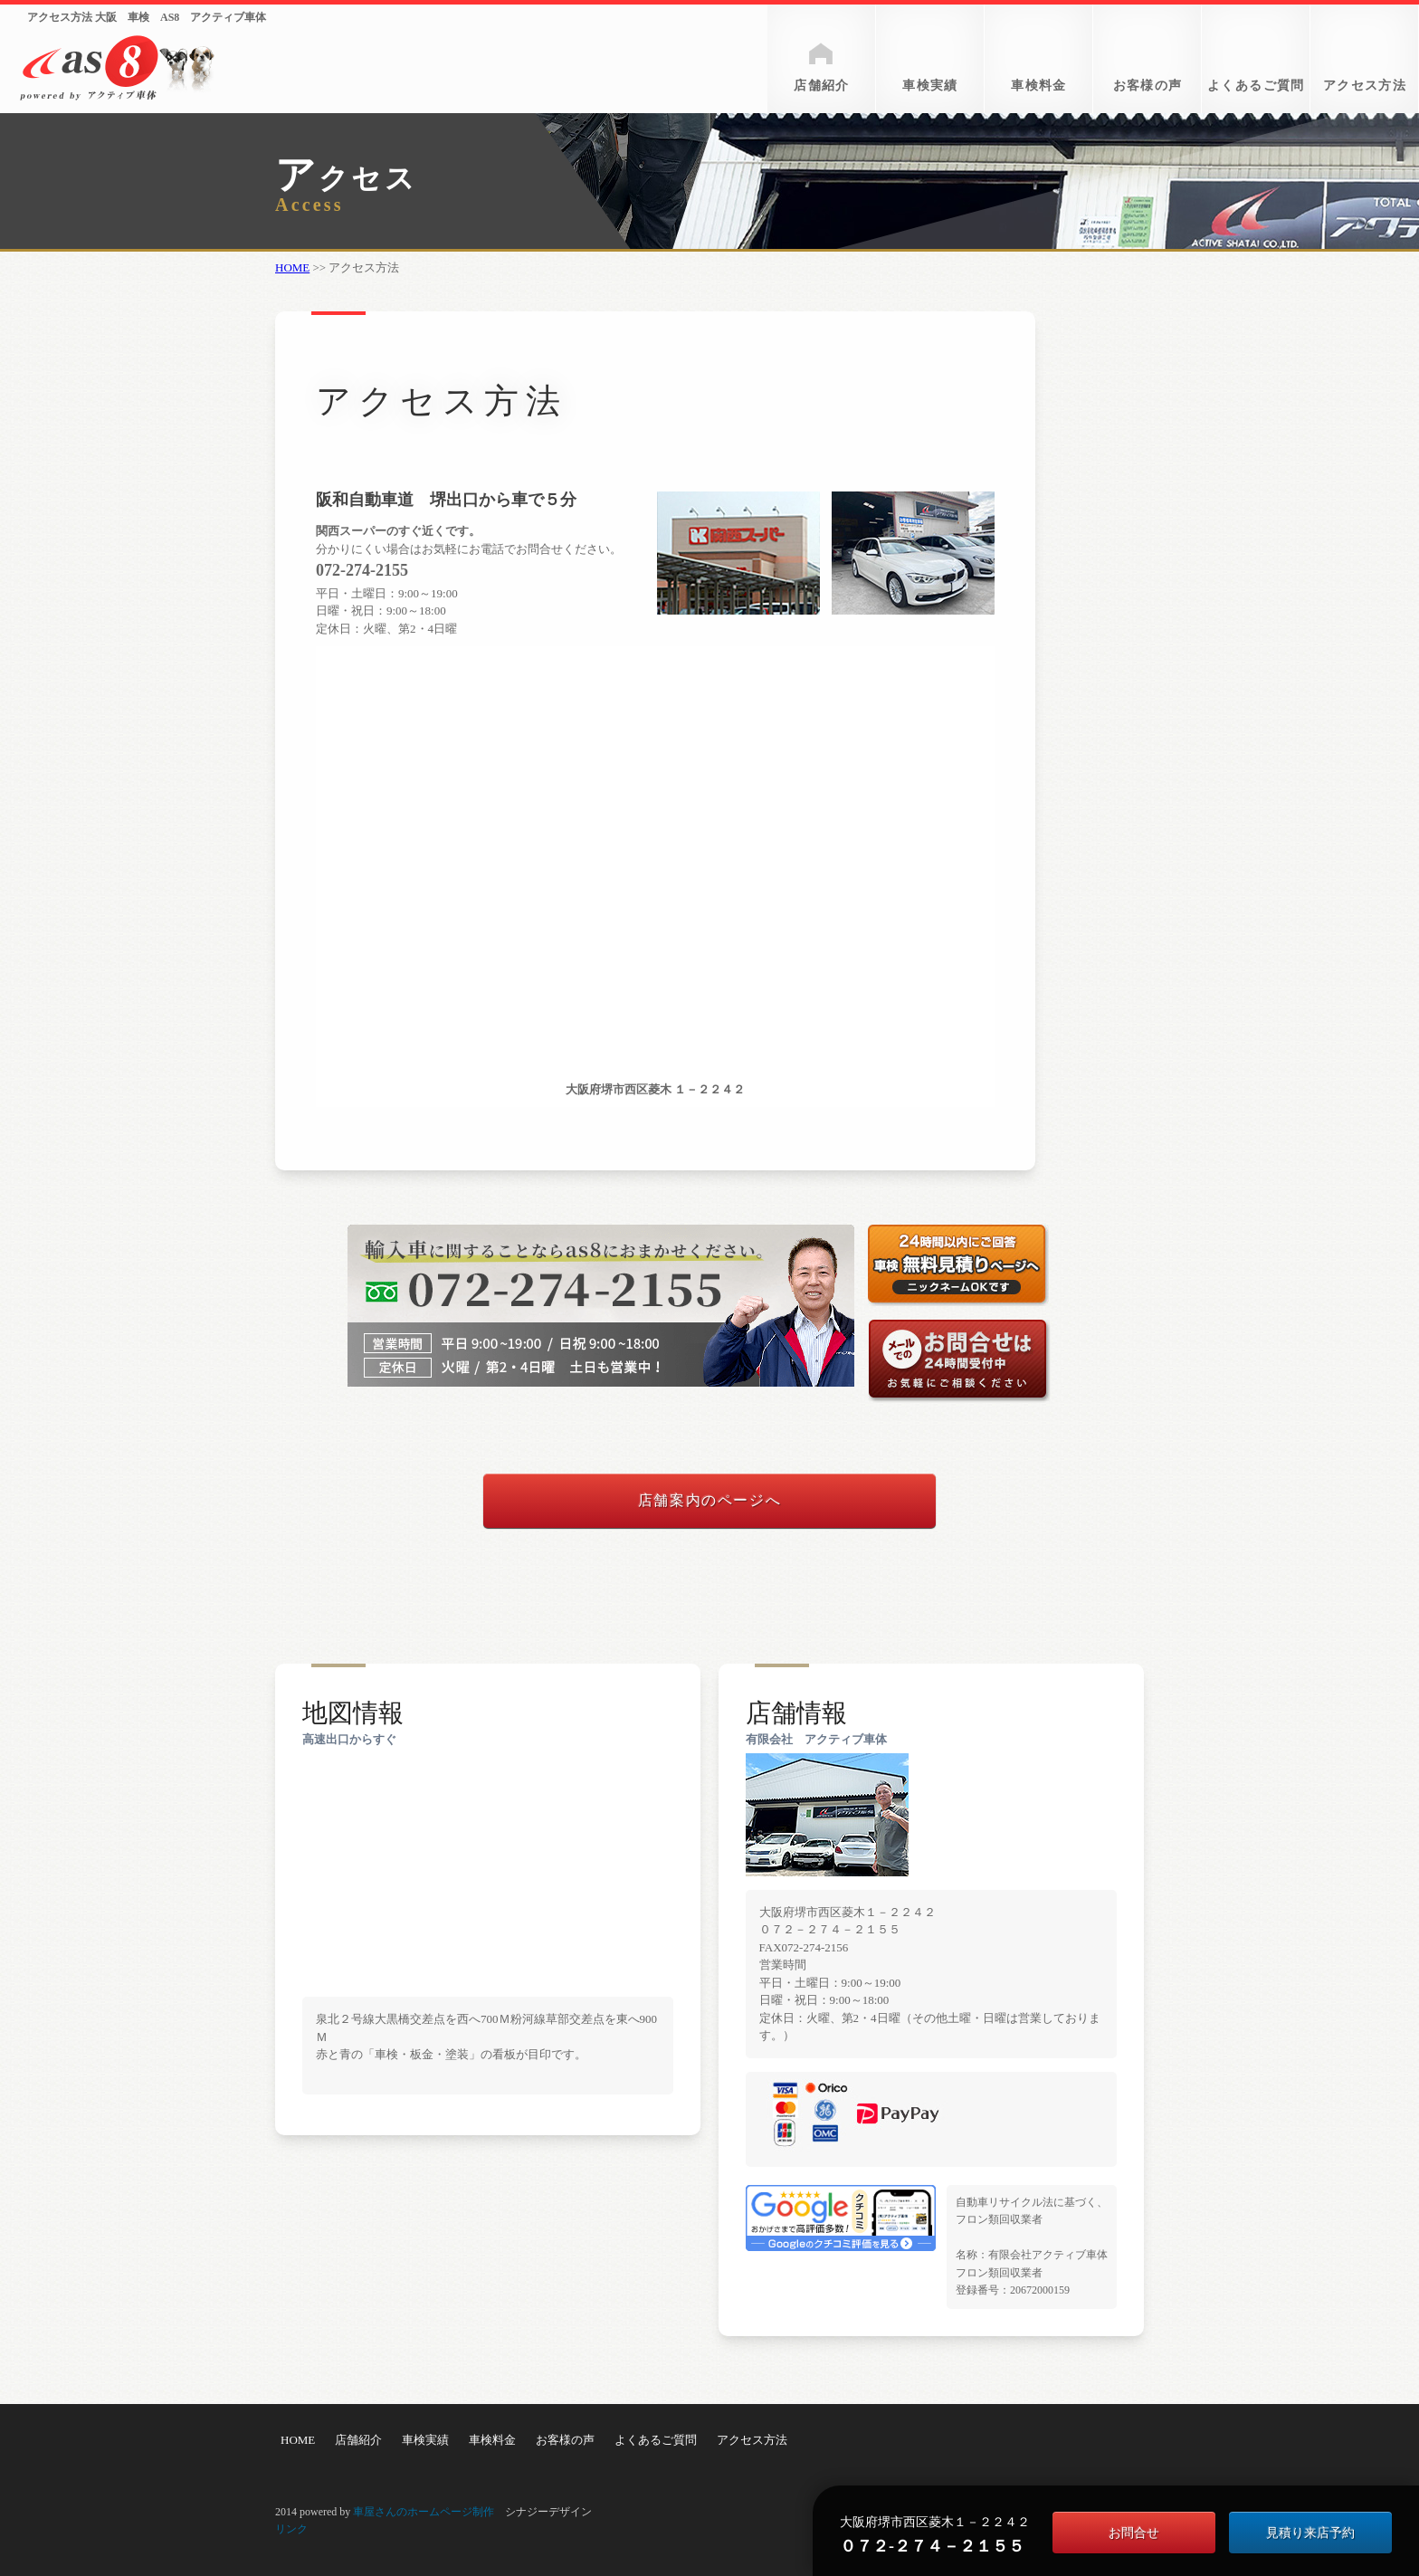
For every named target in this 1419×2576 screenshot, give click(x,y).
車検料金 (1039, 85)
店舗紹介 (822, 85)
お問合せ (1134, 2533)
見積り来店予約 (1310, 2533)
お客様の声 (1148, 85)
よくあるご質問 (1256, 85)
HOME (292, 267)
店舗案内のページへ (709, 1500)
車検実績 (930, 85)
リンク (291, 2529)
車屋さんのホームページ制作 (423, 2511)
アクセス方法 (1364, 85)
